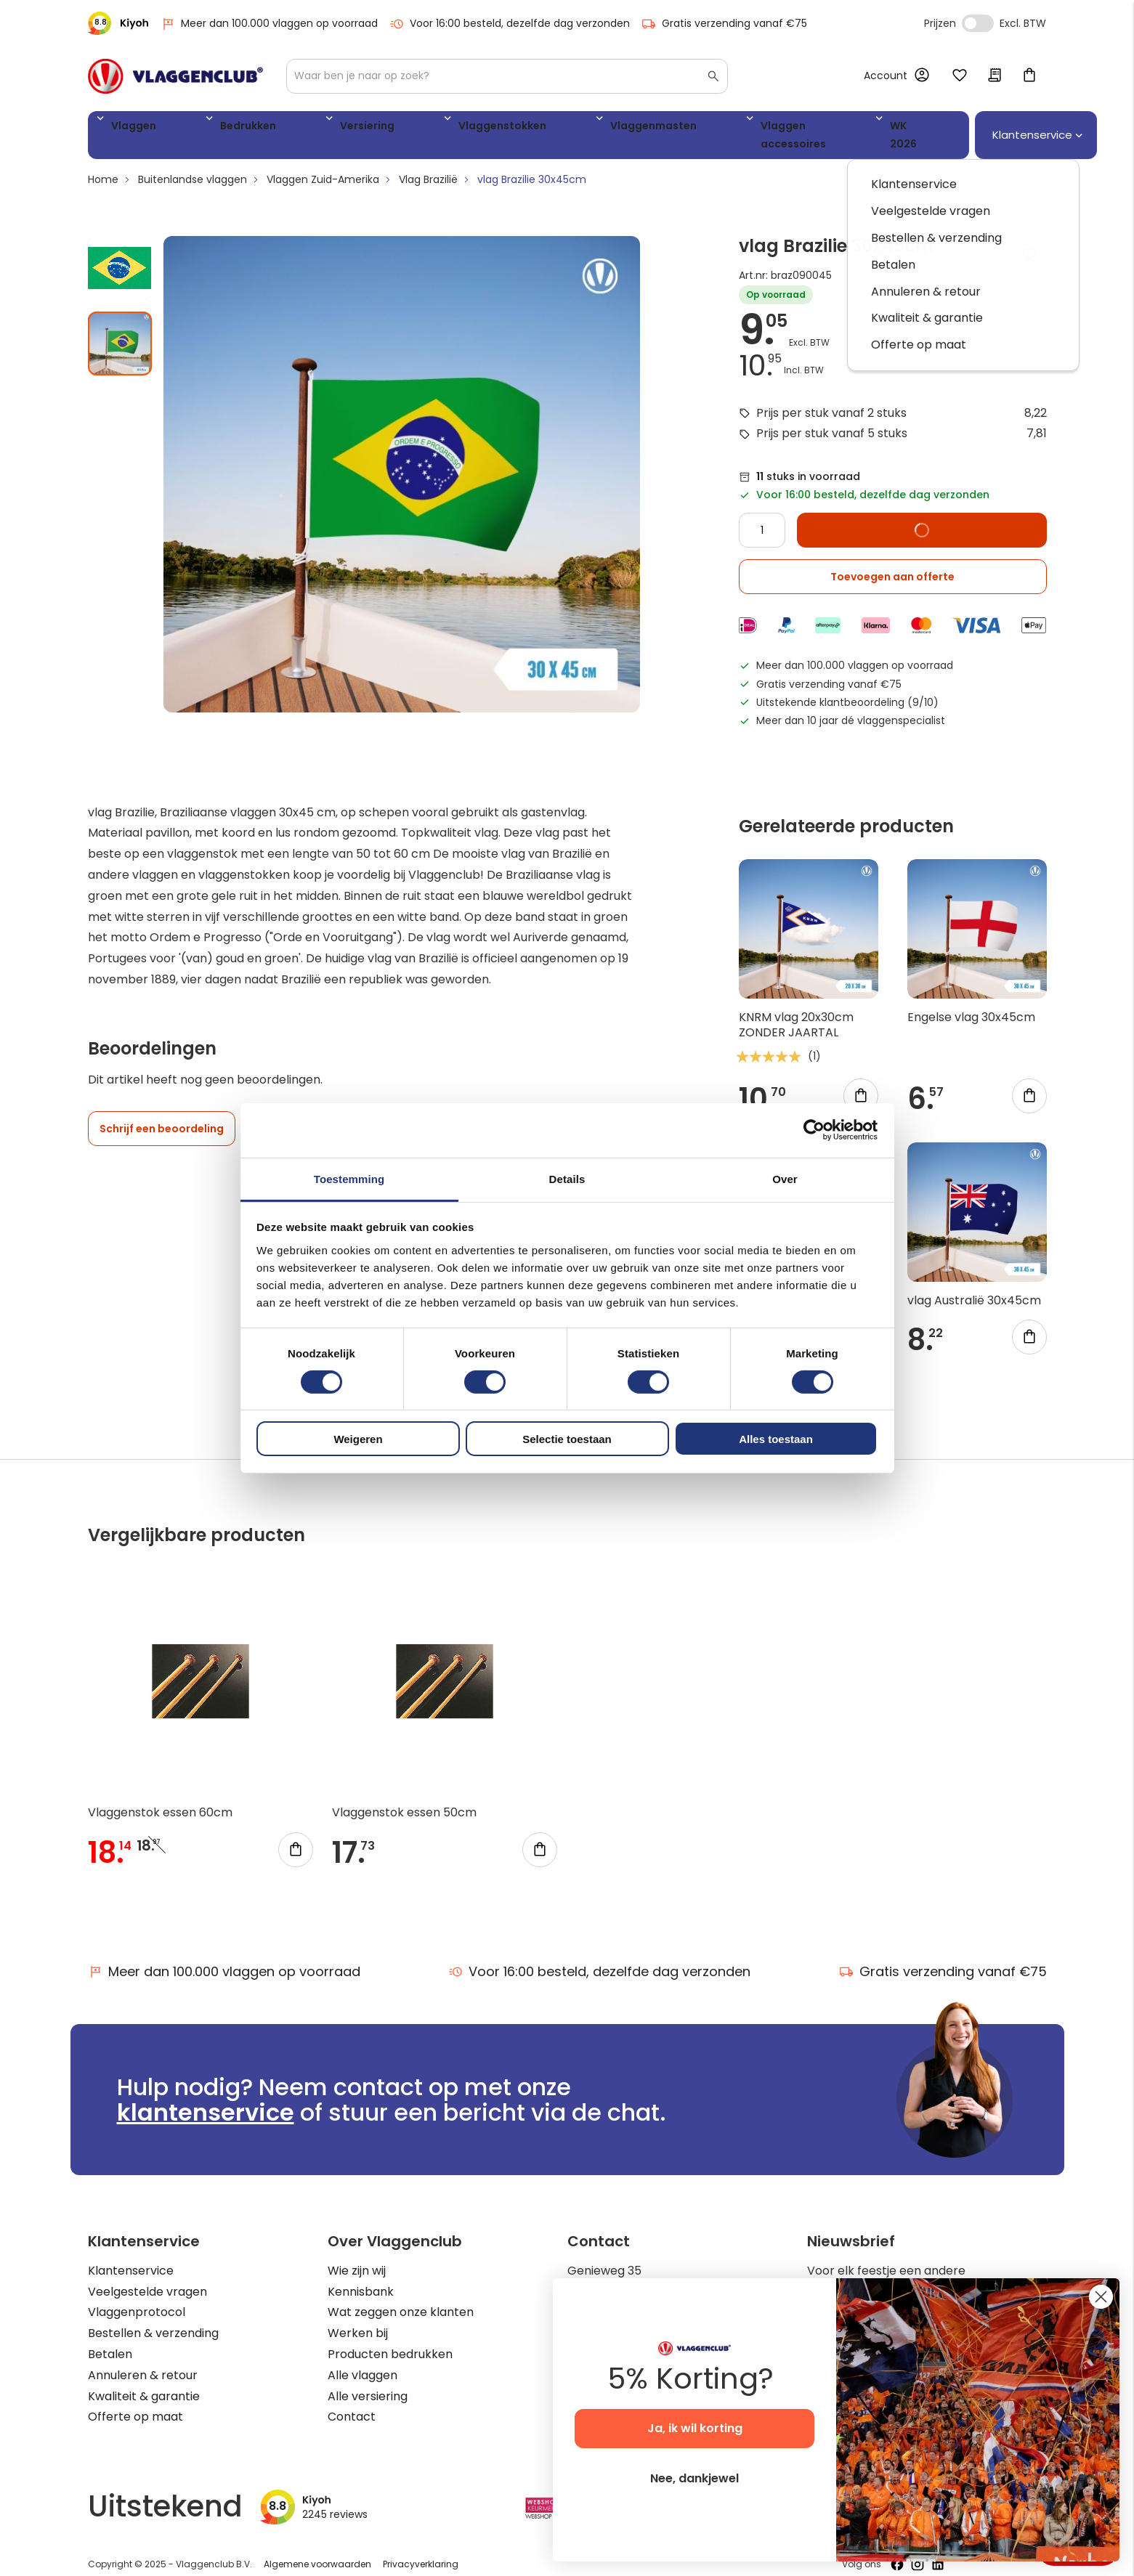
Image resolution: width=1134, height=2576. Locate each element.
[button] (125, 247)
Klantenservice (131, 2256)
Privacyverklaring (420, 2550)
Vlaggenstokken (393, 128)
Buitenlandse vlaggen (192, 165)
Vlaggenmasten (512, 128)
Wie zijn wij (357, 2256)
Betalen (110, 2340)
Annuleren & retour (143, 2360)
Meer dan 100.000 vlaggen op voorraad (269, 23)
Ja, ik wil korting (694, 2428)
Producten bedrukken (390, 2340)
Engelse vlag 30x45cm (971, 1003)
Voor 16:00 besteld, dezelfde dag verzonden (509, 23)
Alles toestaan (776, 1439)
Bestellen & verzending (153, 2319)
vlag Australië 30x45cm (974, 1285)
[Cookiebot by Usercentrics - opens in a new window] (814, 1130)
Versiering (293, 128)
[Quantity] (762, 516)
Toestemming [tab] (349, 1178)
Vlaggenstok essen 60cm (160, 1798)
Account (885, 75)
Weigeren (357, 1439)
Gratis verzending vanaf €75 (724, 23)
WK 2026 (752, 128)
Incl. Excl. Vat (978, 23)
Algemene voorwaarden (317, 2550)
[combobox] (507, 76)
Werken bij (358, 2319)
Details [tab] (567, 1178)
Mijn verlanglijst (959, 76)
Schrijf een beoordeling (162, 1115)
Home (103, 165)
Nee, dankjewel (694, 2478)
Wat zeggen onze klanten (401, 2298)
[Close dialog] (1101, 2296)
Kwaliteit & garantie (144, 2381)
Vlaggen (127, 128)
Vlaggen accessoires (643, 128)
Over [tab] (785, 1178)
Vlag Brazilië (428, 165)
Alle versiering (368, 2381)
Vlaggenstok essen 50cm (404, 1798)
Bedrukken (208, 128)
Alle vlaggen (362, 2360)
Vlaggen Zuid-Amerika (323, 165)
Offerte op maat (135, 2402)
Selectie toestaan (567, 1439)
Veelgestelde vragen (147, 2277)
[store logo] (175, 76)
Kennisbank (361, 2277)
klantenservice (205, 2097)
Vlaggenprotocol (136, 2298)
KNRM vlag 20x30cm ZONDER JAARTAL (796, 1011)
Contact (352, 2402)
